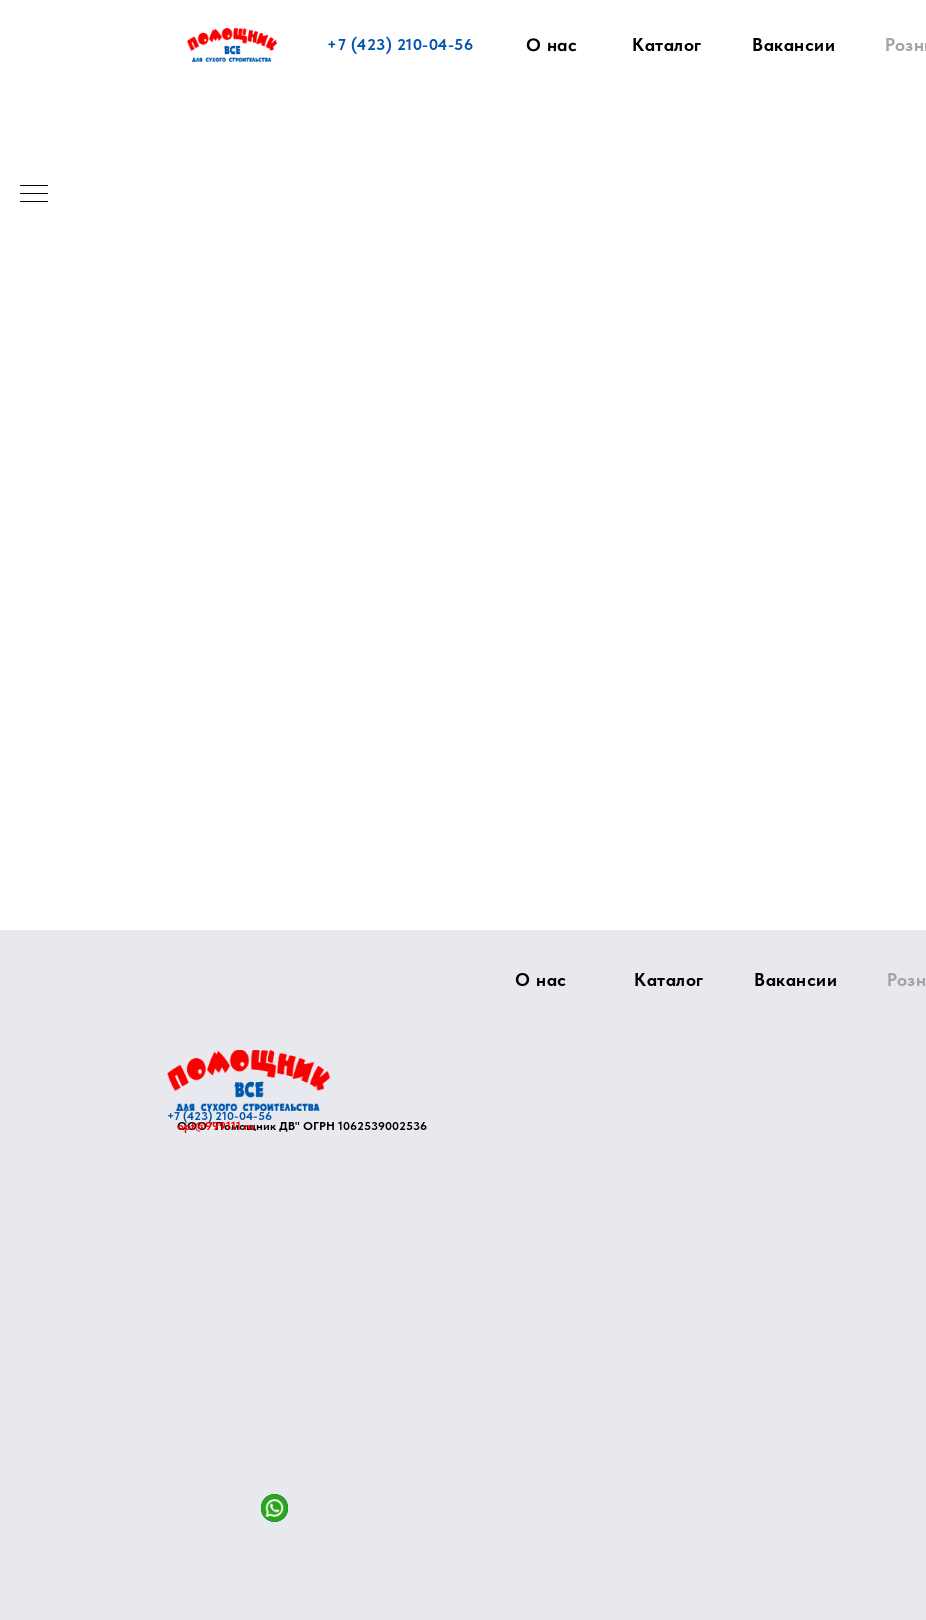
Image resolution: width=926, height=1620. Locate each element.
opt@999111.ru (215, 1126)
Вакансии (793, 44)
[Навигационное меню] (34, 195)
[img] (248, 1080)
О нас (552, 45)
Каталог (667, 44)
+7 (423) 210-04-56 (400, 44)
